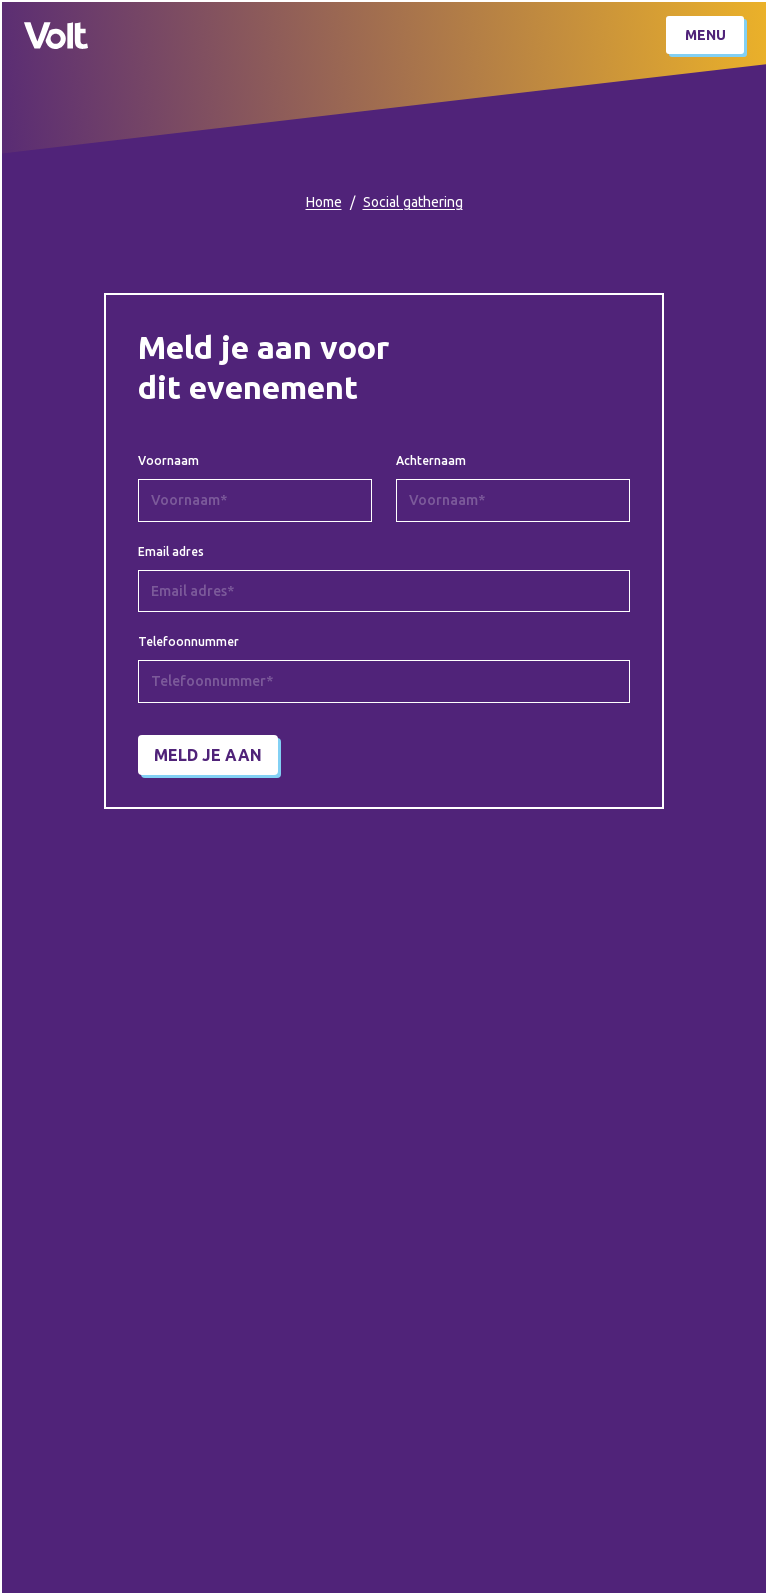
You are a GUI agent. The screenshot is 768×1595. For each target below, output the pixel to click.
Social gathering (413, 202)
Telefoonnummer (188, 642)
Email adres (171, 552)
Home (324, 202)
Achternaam (431, 461)
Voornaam (168, 461)
